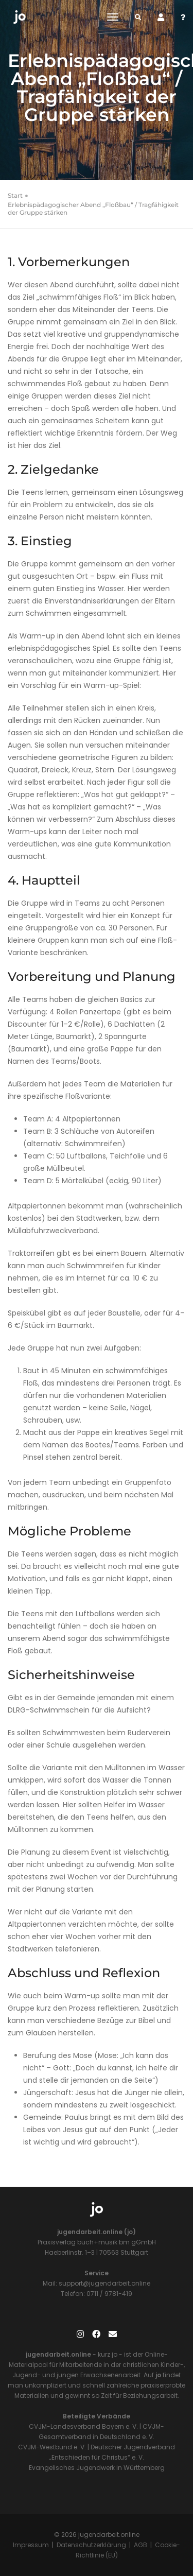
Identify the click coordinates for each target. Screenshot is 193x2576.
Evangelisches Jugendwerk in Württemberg (97, 2467)
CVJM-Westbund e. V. (52, 2447)
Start (15, 195)
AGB (140, 2544)
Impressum (31, 2544)
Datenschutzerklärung (91, 2544)
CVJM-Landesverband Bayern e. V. (83, 2426)
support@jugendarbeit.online (103, 2283)
